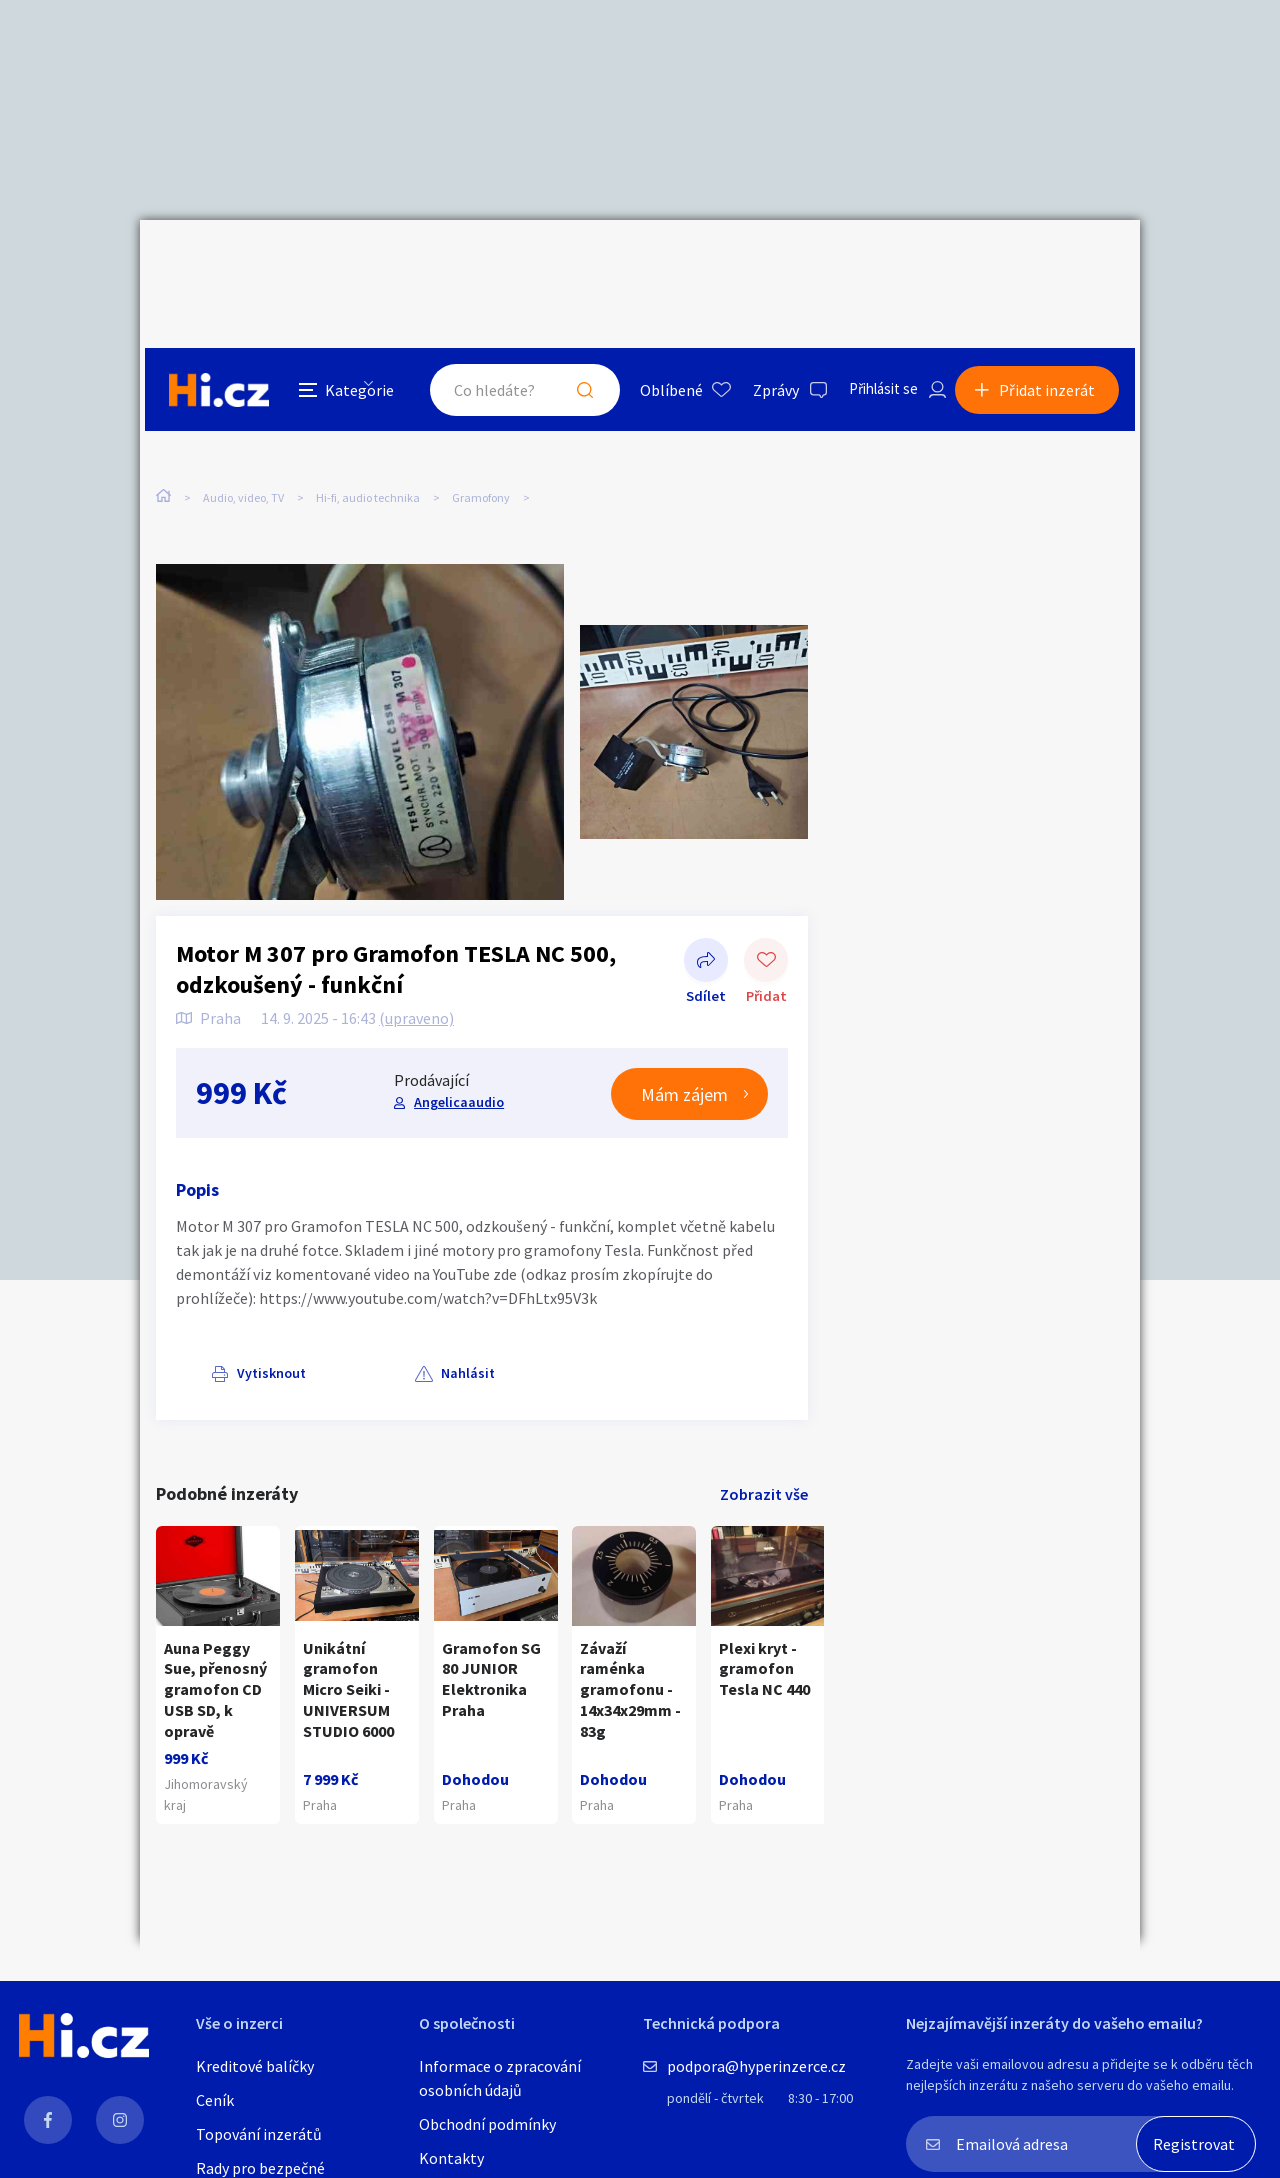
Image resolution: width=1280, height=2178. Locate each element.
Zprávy (759, 264)
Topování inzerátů (259, 2134)
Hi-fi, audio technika (368, 407)
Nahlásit (357, 1318)
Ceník (215, 2100)
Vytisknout (236, 1318)
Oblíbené (654, 264)
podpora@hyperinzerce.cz (756, 2066)
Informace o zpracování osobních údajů (500, 2078)
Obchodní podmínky (487, 2124)
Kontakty (451, 2158)
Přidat (766, 907)
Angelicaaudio (458, 1047)
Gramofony (481, 407)
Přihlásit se (871, 264)
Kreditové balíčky (255, 2066)
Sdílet (706, 907)
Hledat (568, 264)
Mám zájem (684, 1039)
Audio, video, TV (243, 407)
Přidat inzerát (1052, 264)
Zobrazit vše (764, 1439)
